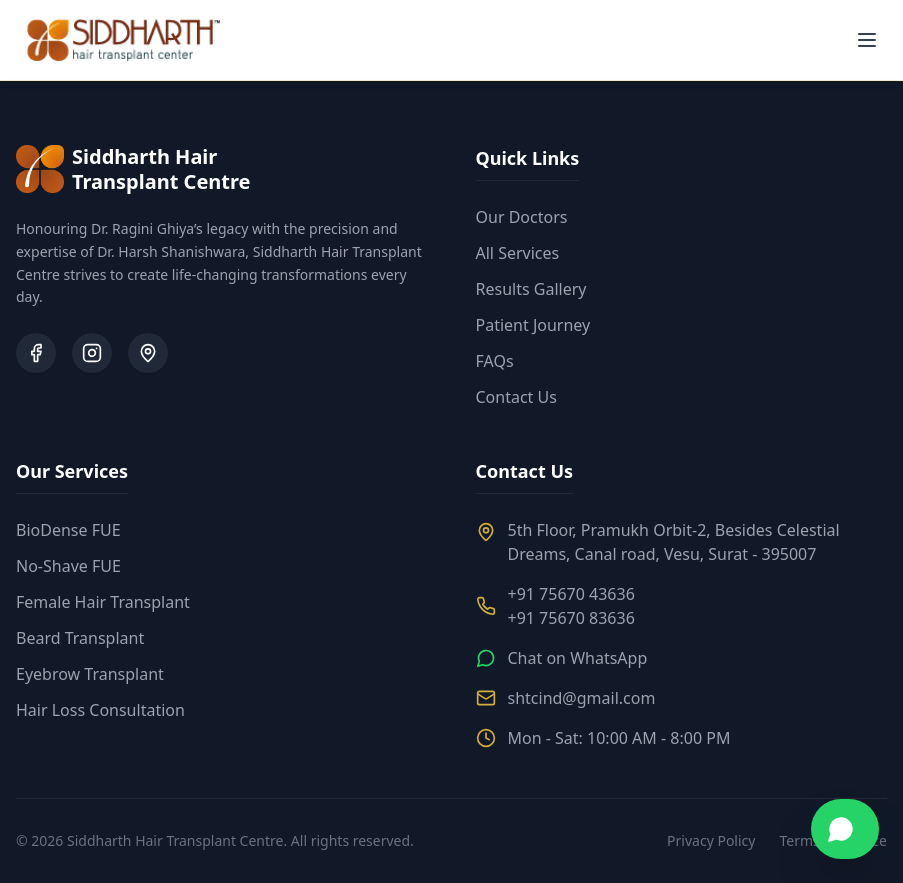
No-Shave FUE (68, 566)
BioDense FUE (68, 530)
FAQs (495, 361)
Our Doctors (522, 217)
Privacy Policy (711, 840)
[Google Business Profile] (148, 353)
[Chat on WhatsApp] (845, 829)
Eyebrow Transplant (90, 674)
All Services (518, 253)
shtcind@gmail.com (582, 698)
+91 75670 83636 (571, 618)
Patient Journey (533, 325)
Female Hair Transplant (103, 602)
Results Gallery (531, 289)
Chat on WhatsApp (578, 658)
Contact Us (516, 397)
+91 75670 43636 (571, 594)
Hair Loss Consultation (100, 710)
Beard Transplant (80, 638)
